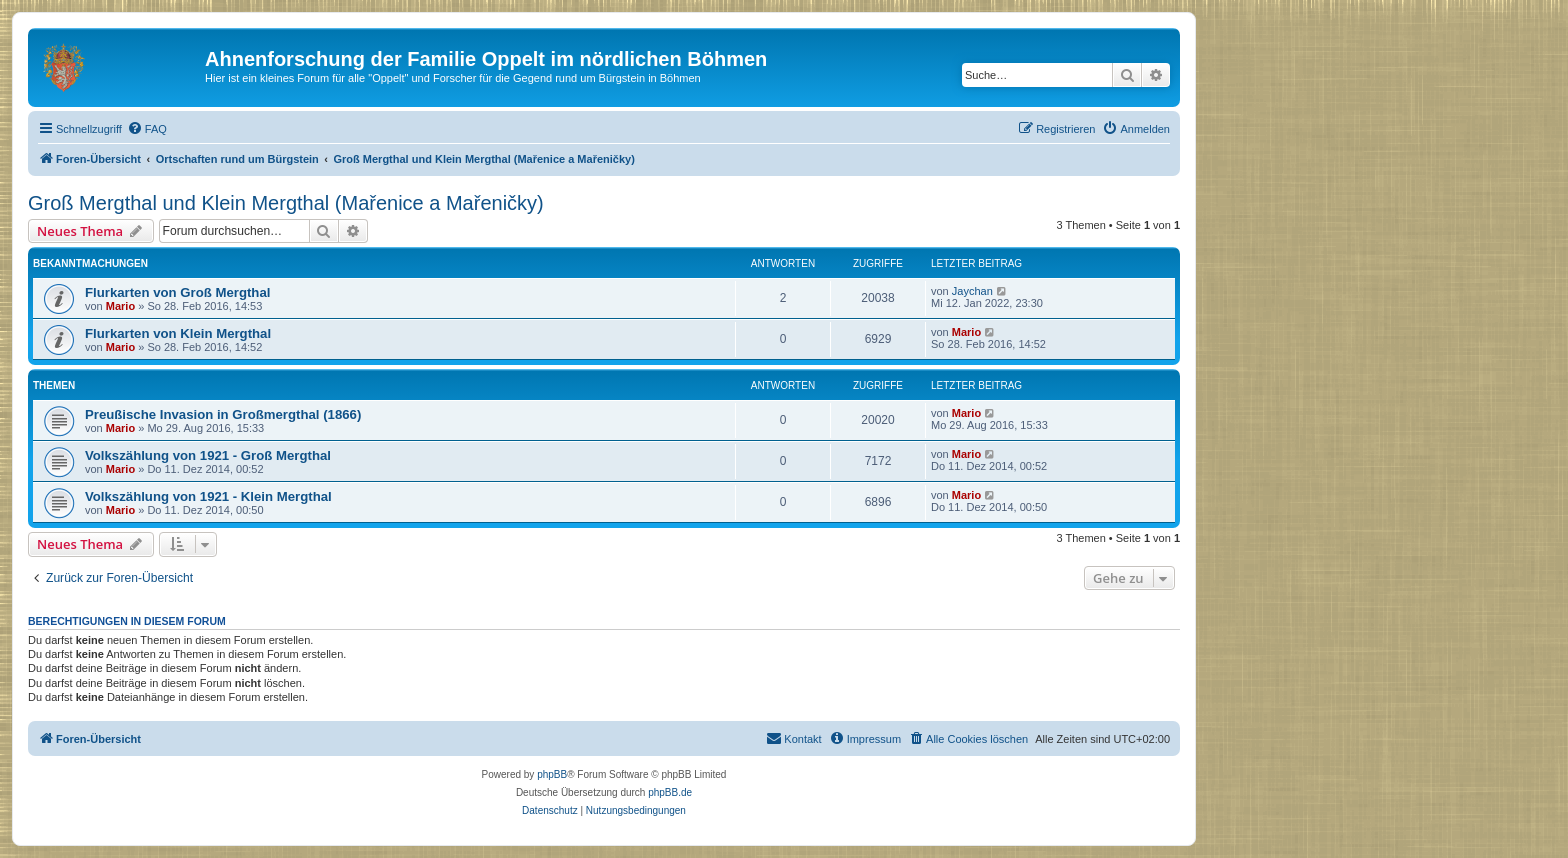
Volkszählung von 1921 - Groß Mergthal (208, 455)
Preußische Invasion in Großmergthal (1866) (223, 414)
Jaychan (972, 291)
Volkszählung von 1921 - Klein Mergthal (208, 496)
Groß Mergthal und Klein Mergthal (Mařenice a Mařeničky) (286, 203)
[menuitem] (147, 129)
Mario (120, 306)
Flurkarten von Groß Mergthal (177, 292)
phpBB (552, 774)
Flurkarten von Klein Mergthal (178, 333)
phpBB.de (670, 792)
